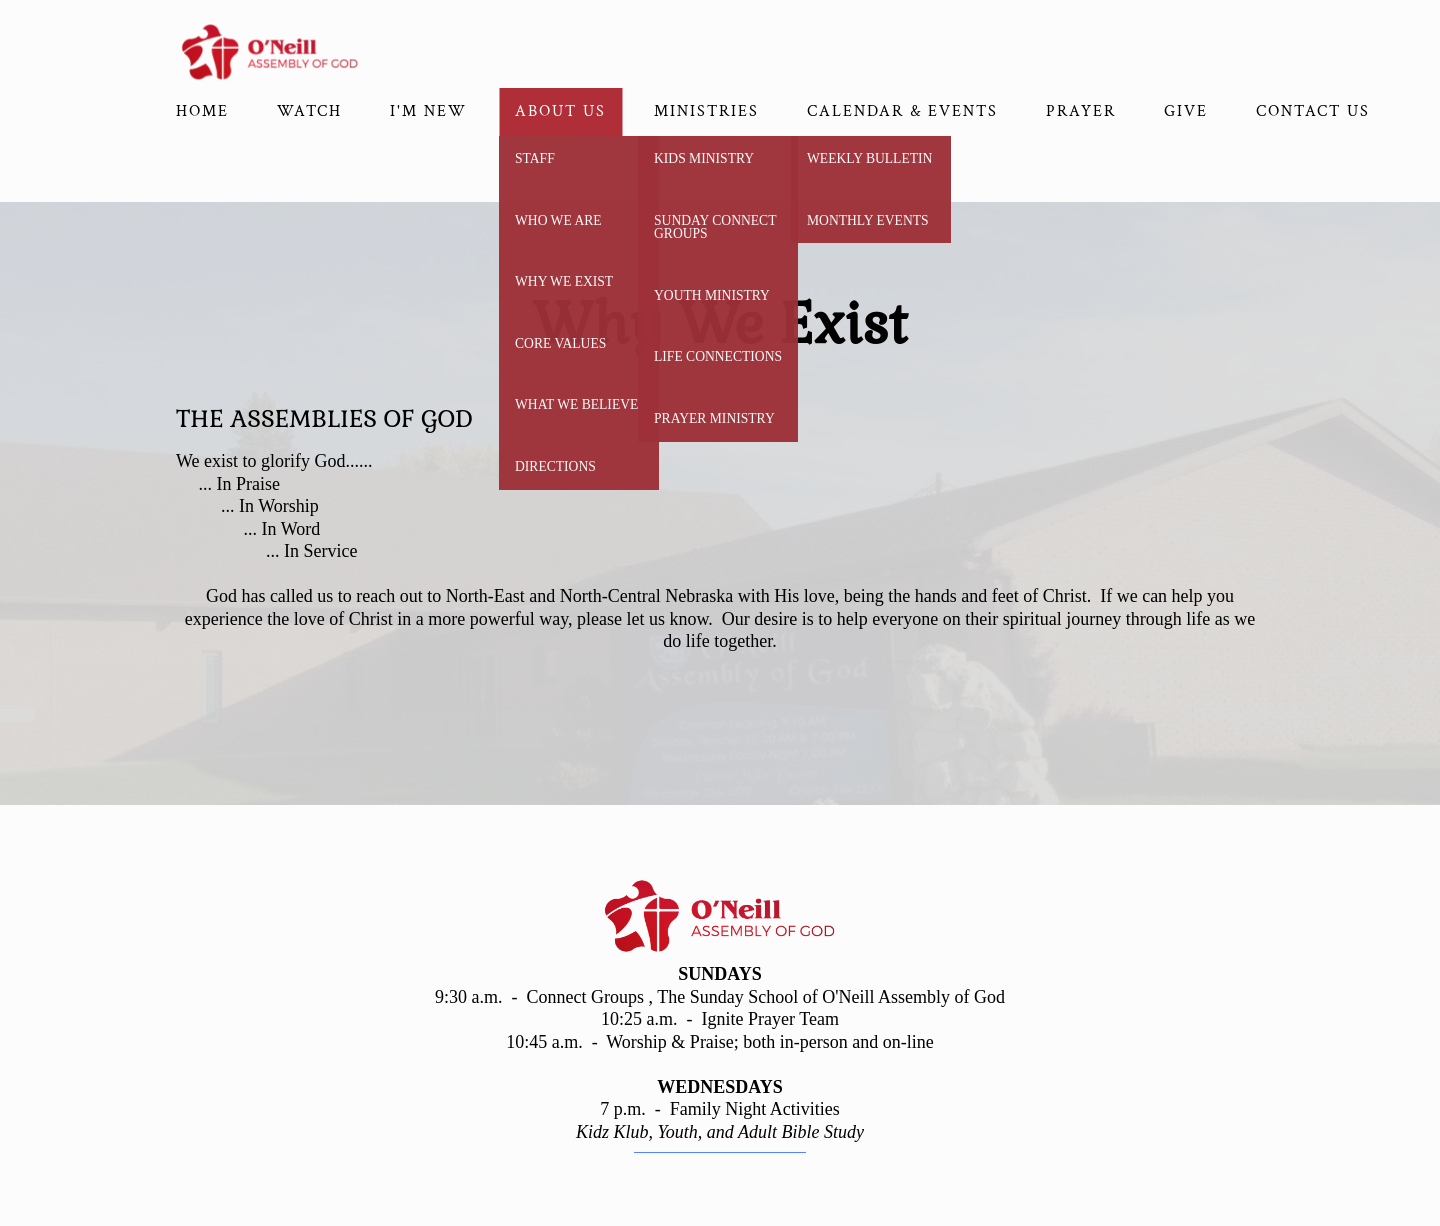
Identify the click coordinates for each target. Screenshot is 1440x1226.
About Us (560, 111)
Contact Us (1313, 111)
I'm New (428, 111)
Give (1186, 111)
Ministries (706, 111)
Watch (309, 111)
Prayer (1081, 111)
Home (202, 111)
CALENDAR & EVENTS (902, 111)
